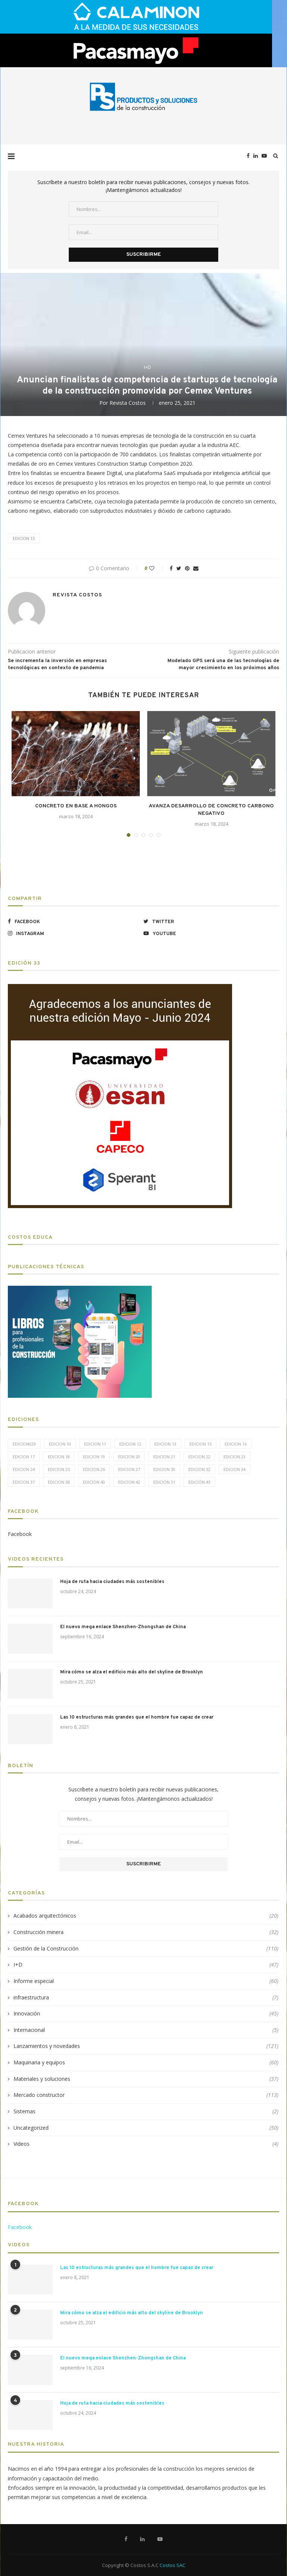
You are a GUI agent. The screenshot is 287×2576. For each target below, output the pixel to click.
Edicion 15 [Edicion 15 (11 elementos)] (200, 1444)
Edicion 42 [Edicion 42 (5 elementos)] (129, 1482)
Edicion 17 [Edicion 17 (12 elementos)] (24, 1456)
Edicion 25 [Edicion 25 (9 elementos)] (59, 1469)
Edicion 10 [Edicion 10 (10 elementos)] (60, 1444)
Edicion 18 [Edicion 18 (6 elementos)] (59, 1456)
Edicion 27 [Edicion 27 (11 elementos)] (129, 1469)
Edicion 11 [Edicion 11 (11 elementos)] (95, 1444)
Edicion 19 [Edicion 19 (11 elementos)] (94, 1456)
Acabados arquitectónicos (145, 1915)
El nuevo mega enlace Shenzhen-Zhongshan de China (123, 1627)
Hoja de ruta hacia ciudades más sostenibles (112, 1582)
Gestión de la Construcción (145, 1948)
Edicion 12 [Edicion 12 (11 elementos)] (130, 1444)
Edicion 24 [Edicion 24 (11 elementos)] (24, 1469)
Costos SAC (172, 2565)
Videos (145, 2144)
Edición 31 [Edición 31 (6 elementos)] (164, 1482)
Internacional (145, 2030)
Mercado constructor (145, 2095)
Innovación (145, 2013)
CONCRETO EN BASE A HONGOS (76, 806)
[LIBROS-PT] (80, 1290)
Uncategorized (145, 2128)
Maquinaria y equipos (145, 2062)
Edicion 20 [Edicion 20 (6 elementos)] (129, 1456)
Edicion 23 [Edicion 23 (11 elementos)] (234, 1456)
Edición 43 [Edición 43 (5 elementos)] (199, 1482)
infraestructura (145, 1997)
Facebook (20, 1533)
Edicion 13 (24, 538)
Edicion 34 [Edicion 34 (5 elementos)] (234, 1469)
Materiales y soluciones (145, 2079)
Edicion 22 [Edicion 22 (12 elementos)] (199, 1456)
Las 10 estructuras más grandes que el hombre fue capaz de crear (136, 1717)
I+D (147, 367)
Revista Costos (127, 402)
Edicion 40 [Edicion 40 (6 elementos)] (94, 1482)
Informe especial (145, 1981)
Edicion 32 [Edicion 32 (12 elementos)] (199, 1469)
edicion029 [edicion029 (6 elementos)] (24, 1444)
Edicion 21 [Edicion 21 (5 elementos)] (164, 1456)
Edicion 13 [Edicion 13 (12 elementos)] (165, 1444)
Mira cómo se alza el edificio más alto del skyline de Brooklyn (131, 1672)
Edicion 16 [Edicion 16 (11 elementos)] (236, 1444)
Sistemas (145, 2111)
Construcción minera (145, 1932)
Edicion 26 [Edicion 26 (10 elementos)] (94, 1469)
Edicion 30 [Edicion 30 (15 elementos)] (164, 1469)
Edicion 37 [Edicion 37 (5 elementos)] (24, 1482)
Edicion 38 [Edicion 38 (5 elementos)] (59, 1482)
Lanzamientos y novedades (145, 2046)
